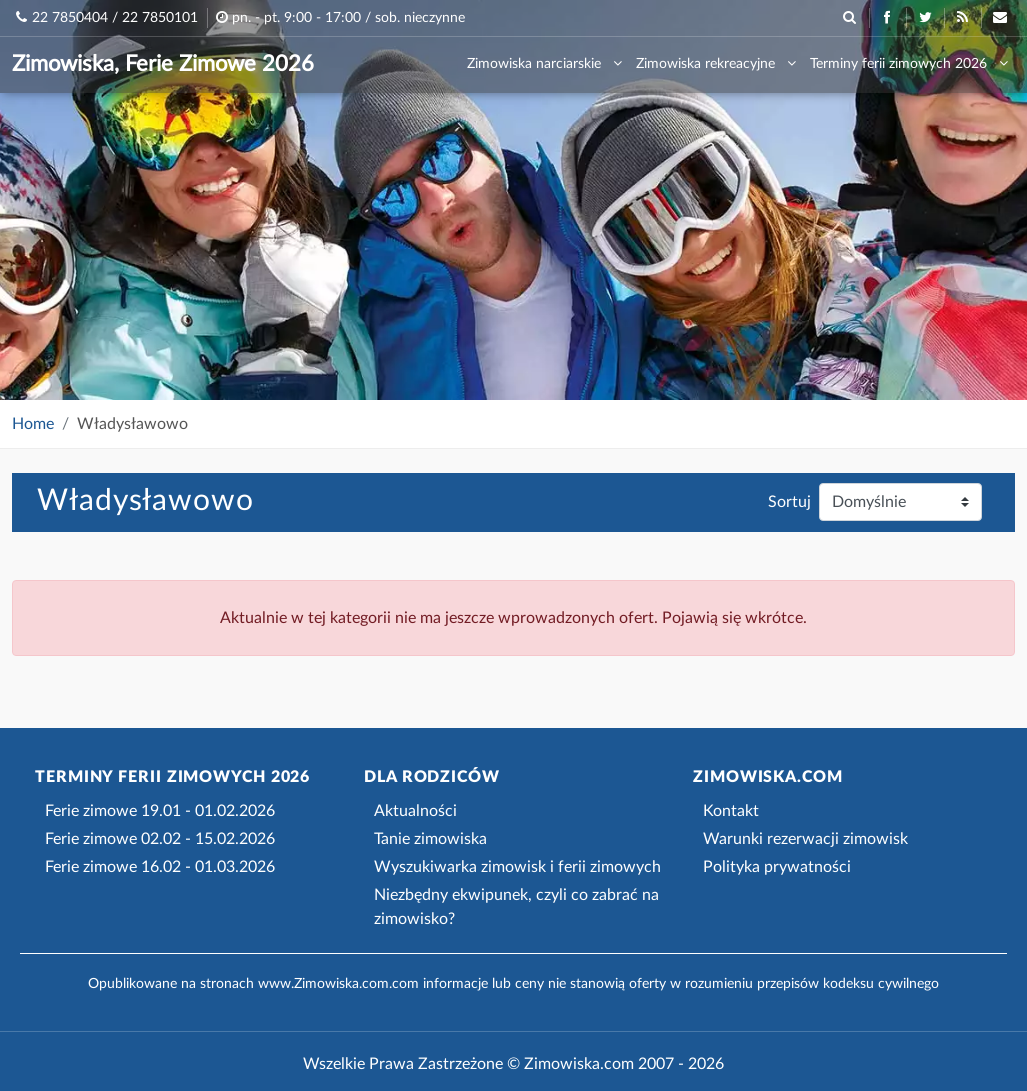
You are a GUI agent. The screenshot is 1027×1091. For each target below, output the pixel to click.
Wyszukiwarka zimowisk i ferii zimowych (517, 867)
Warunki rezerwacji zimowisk (805, 839)
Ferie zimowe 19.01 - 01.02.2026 (160, 811)
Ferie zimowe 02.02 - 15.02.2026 (160, 839)
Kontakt (731, 811)
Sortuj (789, 502)
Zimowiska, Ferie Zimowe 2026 (163, 64)
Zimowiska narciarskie (544, 63)
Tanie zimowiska (430, 839)
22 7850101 (160, 18)
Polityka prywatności (777, 867)
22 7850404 (70, 18)
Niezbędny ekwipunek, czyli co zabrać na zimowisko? (516, 907)
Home (33, 424)
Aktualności (415, 811)
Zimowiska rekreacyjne (716, 63)
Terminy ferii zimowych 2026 (909, 63)
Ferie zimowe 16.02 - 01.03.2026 (160, 867)
